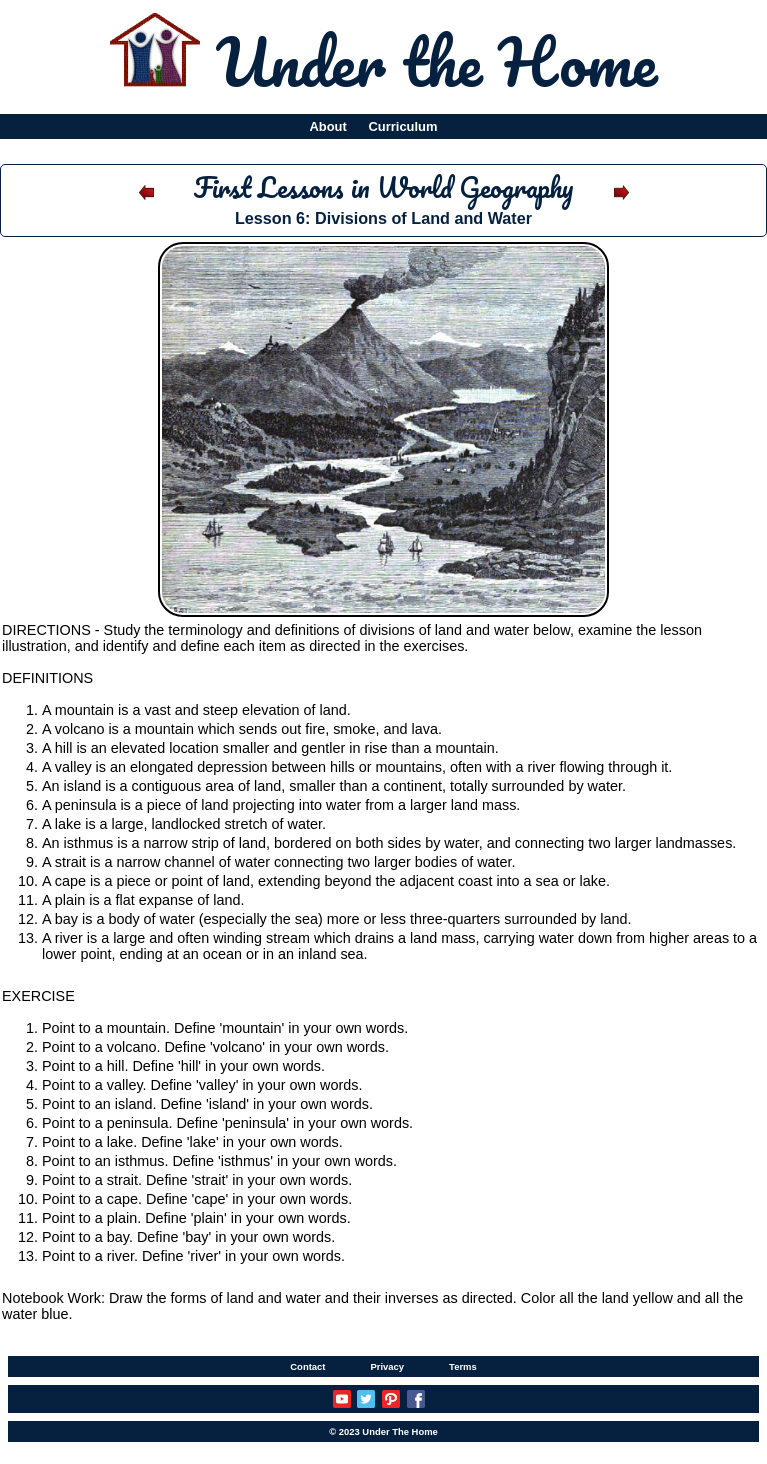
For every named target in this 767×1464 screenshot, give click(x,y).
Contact (307, 1366)
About (327, 126)
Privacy (387, 1366)
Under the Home (436, 61)
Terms (463, 1366)
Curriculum (403, 126)
